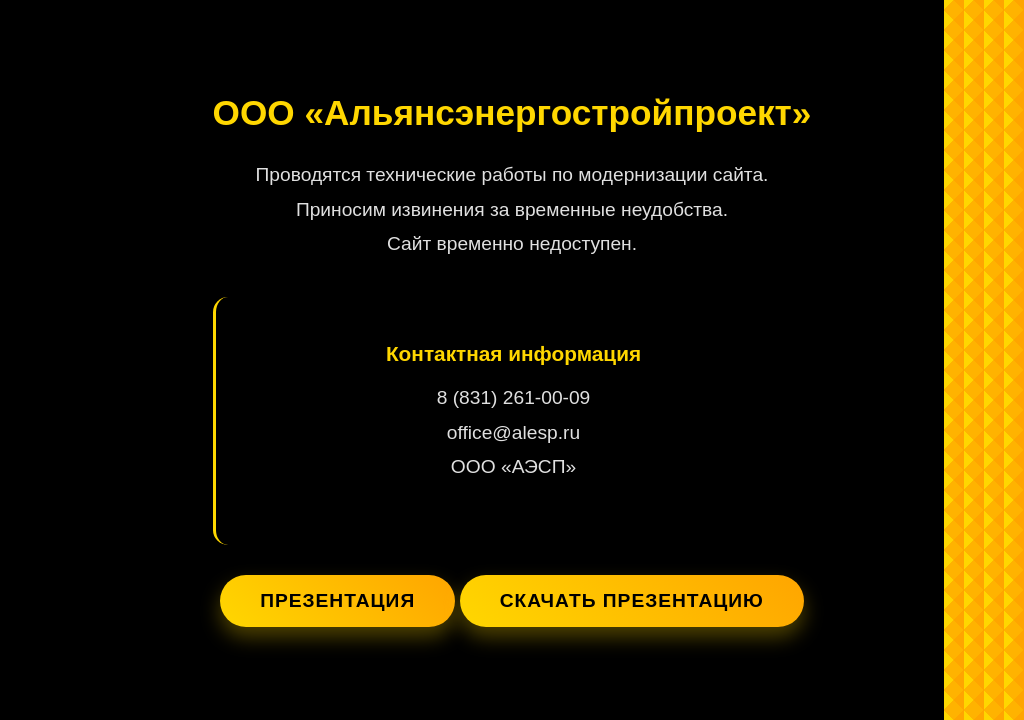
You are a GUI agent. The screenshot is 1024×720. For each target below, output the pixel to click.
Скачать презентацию (632, 600)
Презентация (337, 600)
